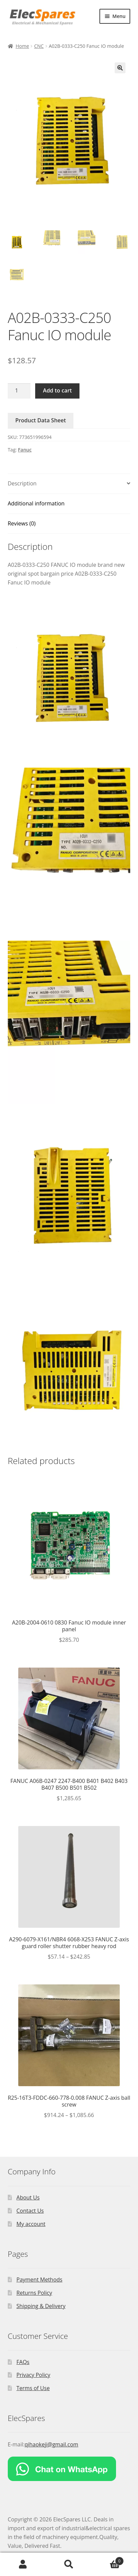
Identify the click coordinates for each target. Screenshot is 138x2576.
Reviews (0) (22, 523)
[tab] (69, 484)
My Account (23, 2564)
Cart (108, 2559)
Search (69, 2564)
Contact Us (30, 2210)
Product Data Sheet (40, 420)
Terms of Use (33, 2388)
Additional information (36, 503)
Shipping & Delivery (41, 2306)
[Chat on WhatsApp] (69, 2469)
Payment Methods (40, 2279)
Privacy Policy (33, 2375)
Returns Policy (34, 2292)
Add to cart (57, 390)
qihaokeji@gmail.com (51, 2444)
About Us (28, 2197)
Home (22, 46)
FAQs (23, 2362)
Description (22, 483)
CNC (39, 46)
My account (31, 2224)
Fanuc (24, 449)
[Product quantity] (19, 391)
